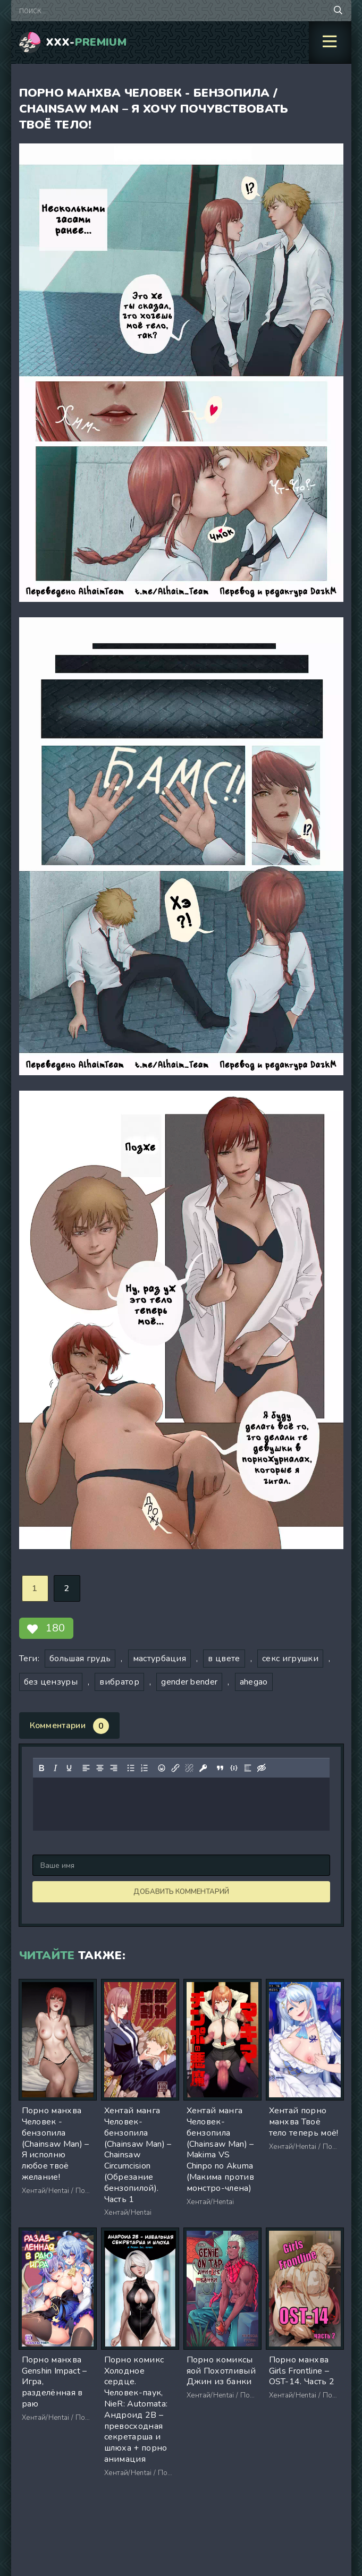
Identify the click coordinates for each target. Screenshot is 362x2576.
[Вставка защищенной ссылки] (202, 1768)
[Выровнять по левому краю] (85, 1768)
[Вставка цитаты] (219, 1768)
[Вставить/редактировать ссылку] (175, 1768)
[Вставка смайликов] (161, 1768)
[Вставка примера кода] (233, 1768)
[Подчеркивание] (68, 1768)
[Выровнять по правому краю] (113, 1768)
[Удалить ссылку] (189, 1768)
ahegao (254, 1682)
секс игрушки (290, 1658)
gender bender (189, 1682)
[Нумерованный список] (144, 1768)
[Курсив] (55, 1768)
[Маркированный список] (130, 1768)
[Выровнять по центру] (99, 1768)
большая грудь (80, 1658)
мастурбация (160, 1658)
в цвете (224, 1658)
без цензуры (51, 1682)
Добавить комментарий (181, 1892)
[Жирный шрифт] (41, 1768)
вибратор (119, 1682)
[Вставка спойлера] (247, 1768)
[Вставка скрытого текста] (261, 1768)
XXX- (86, 42)
